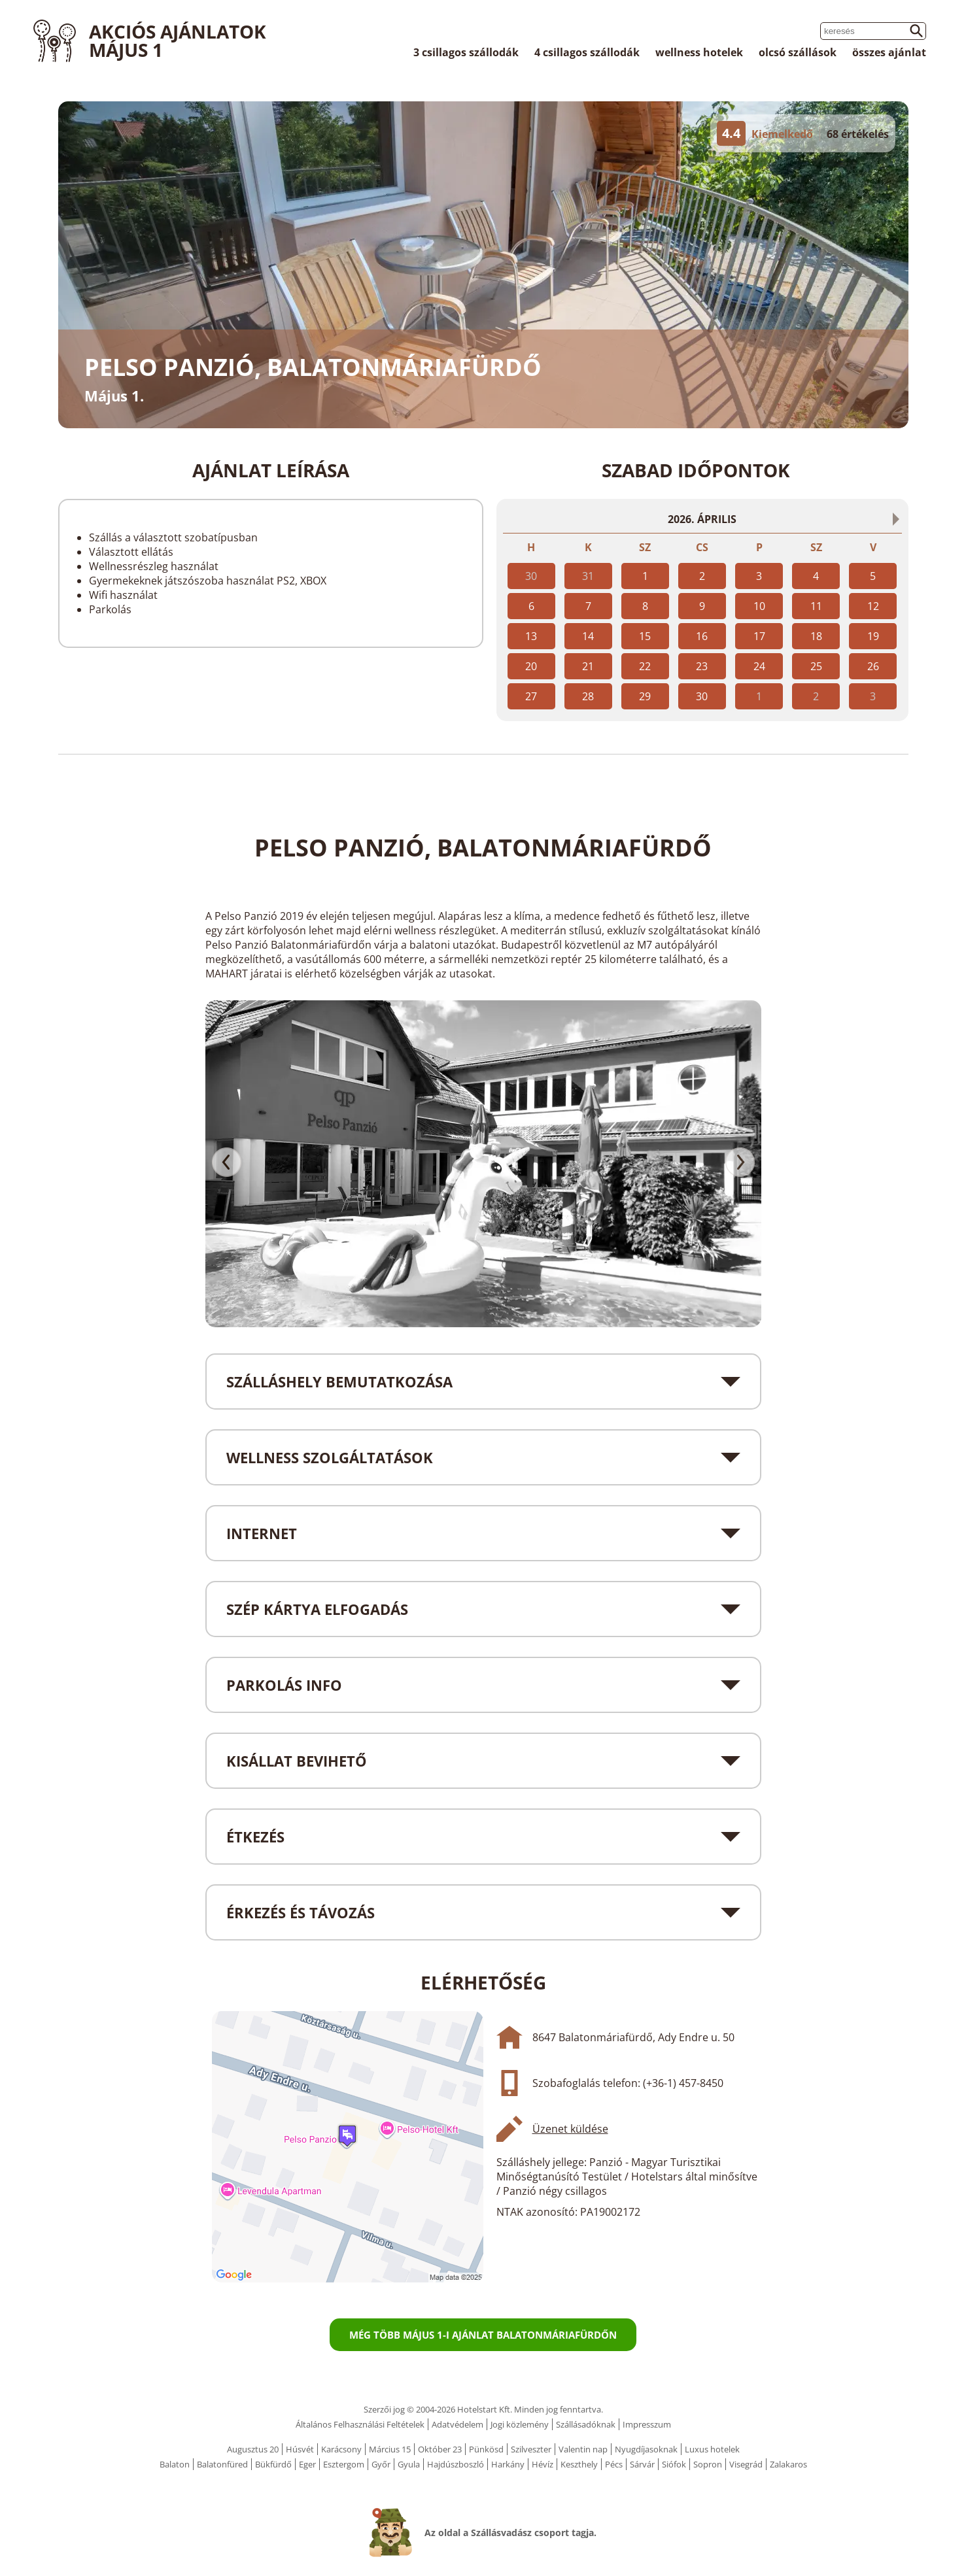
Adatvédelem (457, 2424)
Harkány (508, 2464)
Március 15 (390, 2449)
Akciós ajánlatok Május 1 (177, 40)
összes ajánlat (889, 52)
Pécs (614, 2464)
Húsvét (300, 2449)
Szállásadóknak (585, 2424)
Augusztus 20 (253, 2449)
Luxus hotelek (712, 2449)
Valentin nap (583, 2449)
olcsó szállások (798, 52)
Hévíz (542, 2464)
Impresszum (647, 2424)
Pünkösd (486, 2449)
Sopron (707, 2464)
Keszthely (579, 2464)
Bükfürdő (273, 2464)
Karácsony (341, 2449)
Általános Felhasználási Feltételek (360, 2424)
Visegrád (746, 2464)
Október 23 (440, 2449)
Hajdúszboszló (455, 2464)
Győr (380, 2464)
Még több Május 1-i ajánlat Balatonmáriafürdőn (483, 2334)
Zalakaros (788, 2464)
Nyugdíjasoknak (646, 2449)
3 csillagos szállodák (466, 52)
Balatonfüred (222, 2464)
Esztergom (343, 2464)
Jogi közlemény (520, 2424)
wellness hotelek (699, 52)
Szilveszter (531, 2449)
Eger (307, 2464)
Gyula (409, 2464)
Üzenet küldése (570, 2129)
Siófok (674, 2464)
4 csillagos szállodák (587, 52)
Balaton (175, 2464)
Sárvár (642, 2464)
